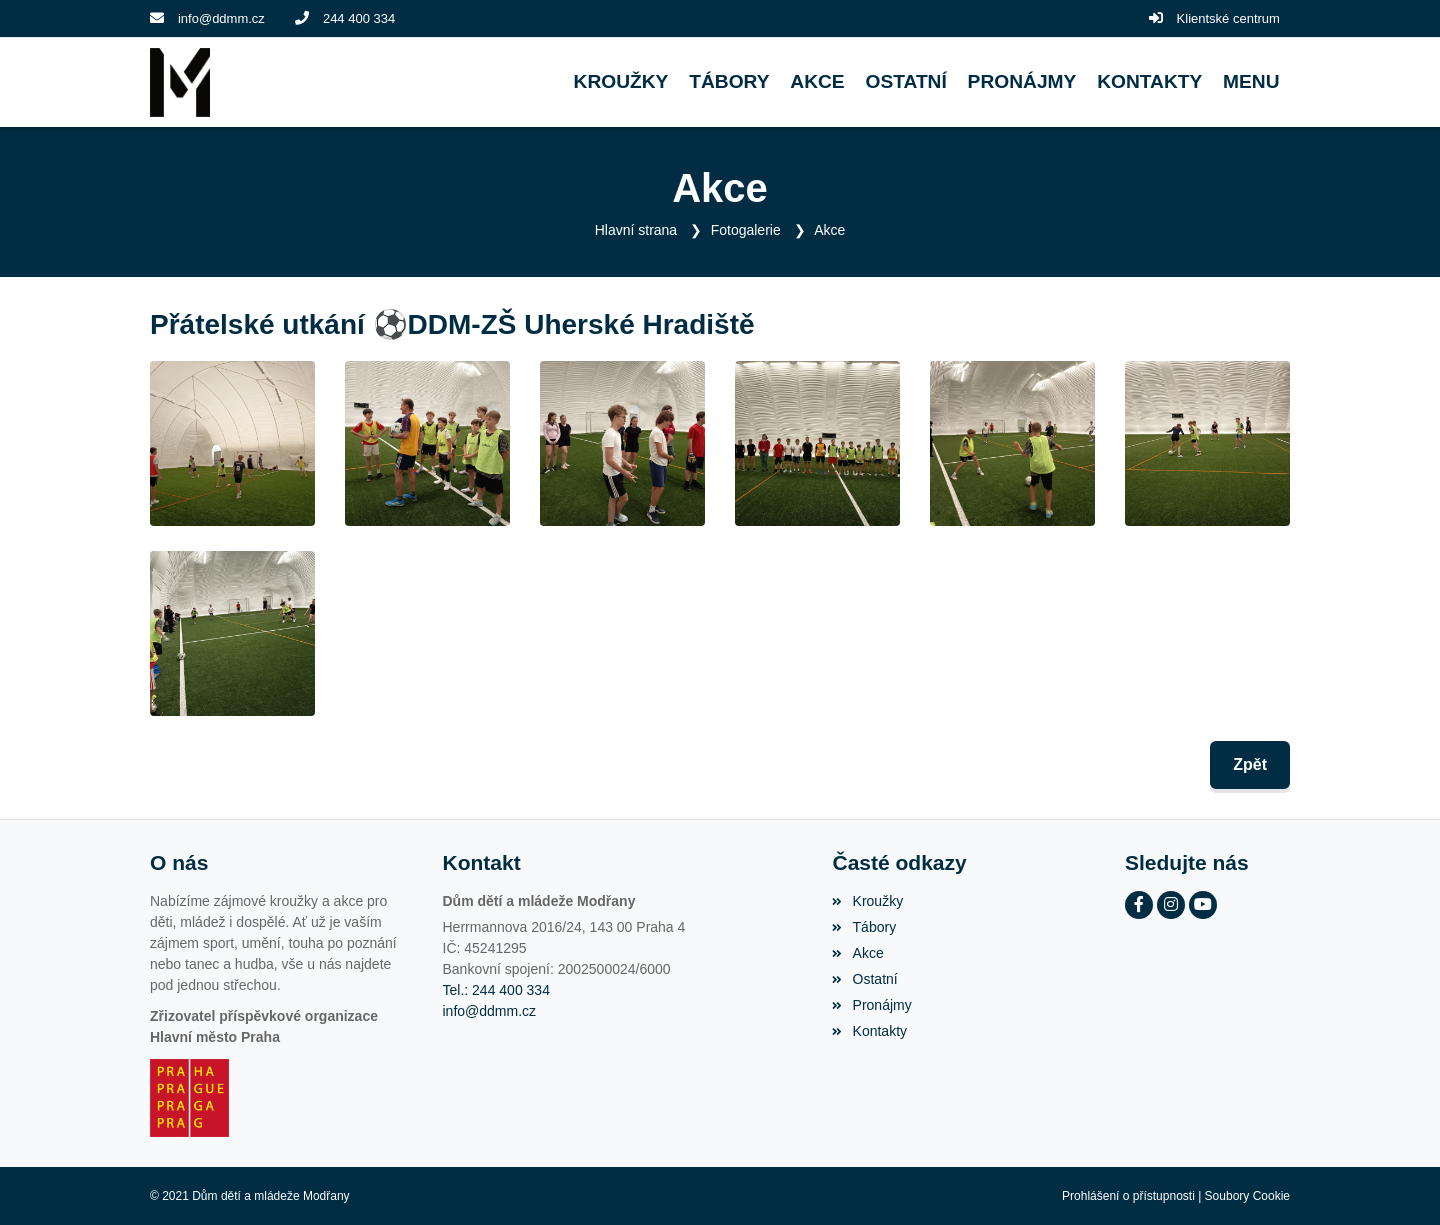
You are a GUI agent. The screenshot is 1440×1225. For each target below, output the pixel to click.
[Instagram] (1171, 905)
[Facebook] (1139, 905)
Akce (829, 230)
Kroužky (867, 901)
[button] (1251, 82)
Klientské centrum (1228, 18)
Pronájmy (871, 1005)
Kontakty (869, 1031)
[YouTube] (1203, 905)
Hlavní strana (636, 230)
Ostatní (864, 979)
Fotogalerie (746, 230)
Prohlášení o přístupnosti (1128, 1196)
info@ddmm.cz (221, 18)
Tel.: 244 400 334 (496, 990)
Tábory (864, 927)
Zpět (1250, 764)
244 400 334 (359, 18)
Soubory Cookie (1247, 1196)
